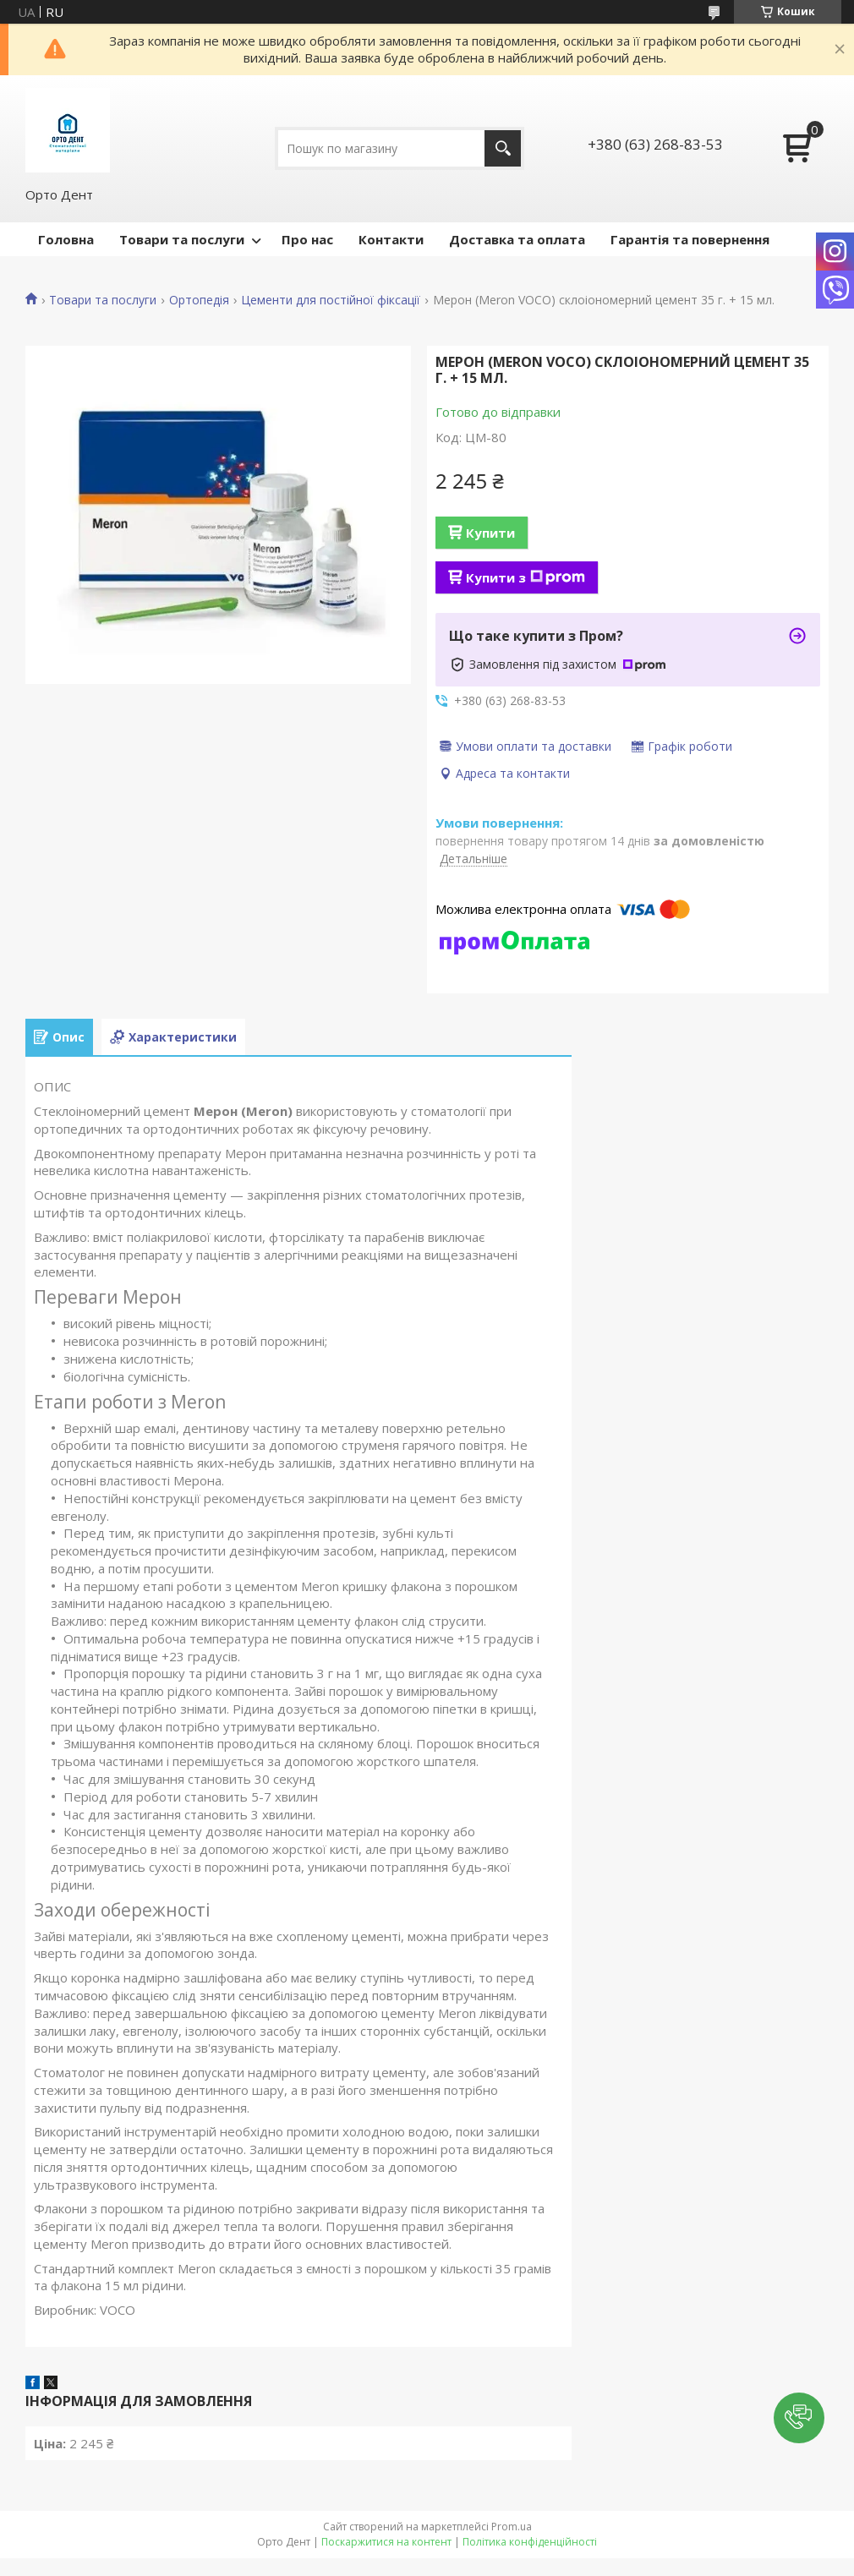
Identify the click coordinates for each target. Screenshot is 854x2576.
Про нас (307, 239)
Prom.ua (511, 2526)
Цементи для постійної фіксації (330, 300)
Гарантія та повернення (689, 239)
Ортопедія (199, 300)
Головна (66, 239)
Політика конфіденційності (530, 2542)
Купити (490, 532)
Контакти (391, 239)
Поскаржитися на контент (386, 2542)
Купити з (525, 577)
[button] (799, 2418)
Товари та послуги (181, 239)
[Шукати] (502, 148)
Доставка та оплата (517, 239)
